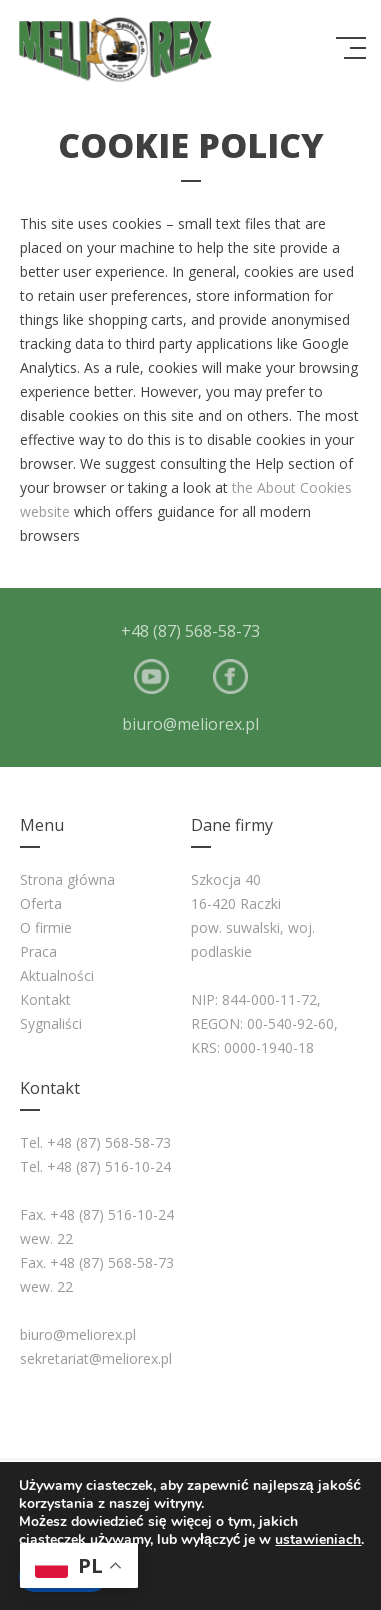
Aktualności (57, 975)
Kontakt (45, 999)
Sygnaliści (51, 1023)
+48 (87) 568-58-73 (190, 631)
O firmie (46, 927)
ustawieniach (318, 1540)
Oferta (41, 903)
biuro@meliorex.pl (190, 724)
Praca (38, 951)
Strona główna (67, 879)
